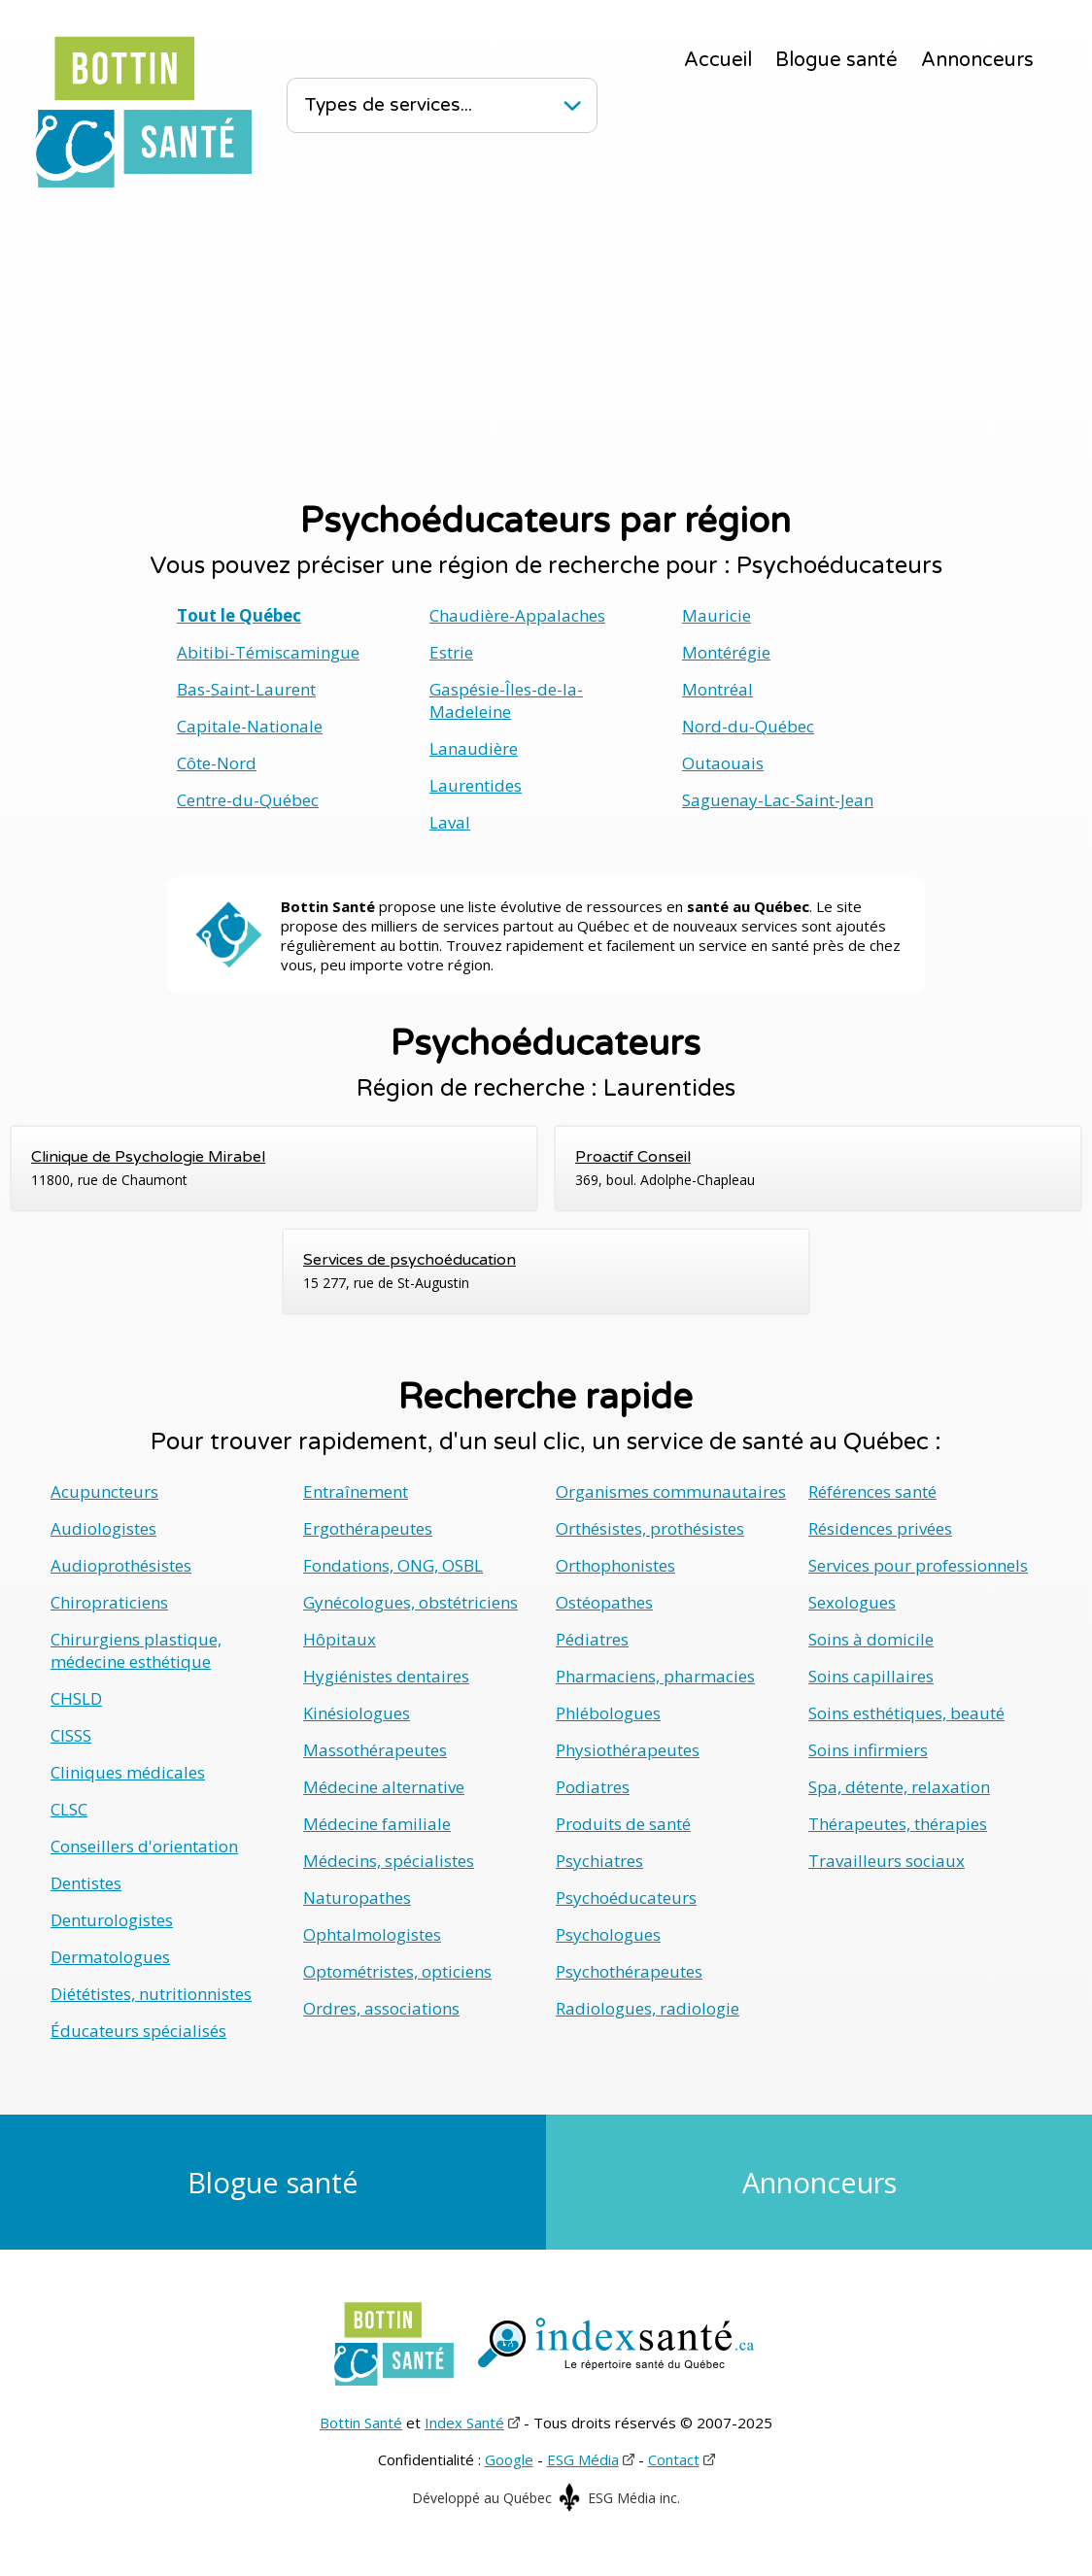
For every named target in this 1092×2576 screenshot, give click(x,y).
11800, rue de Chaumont (274, 1167)
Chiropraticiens (109, 1602)
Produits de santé (623, 1824)
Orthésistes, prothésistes (650, 1528)
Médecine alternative (383, 1787)
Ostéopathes (604, 1602)
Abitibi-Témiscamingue (268, 652)
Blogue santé (836, 60)
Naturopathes (357, 1897)
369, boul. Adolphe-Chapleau (818, 1167)
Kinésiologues (356, 1713)
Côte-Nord (216, 763)
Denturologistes (112, 1920)
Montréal (717, 689)
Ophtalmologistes (372, 1934)
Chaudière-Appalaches (517, 615)
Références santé (872, 1491)
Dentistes (86, 1883)
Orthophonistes (615, 1565)
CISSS (71, 1735)
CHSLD (76, 1698)
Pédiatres (592, 1639)
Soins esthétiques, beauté (906, 1713)
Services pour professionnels (918, 1565)
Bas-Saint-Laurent (246, 689)
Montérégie (726, 652)
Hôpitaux (339, 1639)
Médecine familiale (377, 1824)
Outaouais (723, 763)
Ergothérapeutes (367, 1528)
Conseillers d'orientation (144, 1846)
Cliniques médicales (128, 1772)
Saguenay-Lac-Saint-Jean (777, 800)
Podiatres (593, 1787)
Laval (449, 822)
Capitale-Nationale (250, 726)
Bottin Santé (361, 2422)
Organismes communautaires (671, 1491)
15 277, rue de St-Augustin (546, 1270)
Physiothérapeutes (628, 1750)
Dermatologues (110, 1957)
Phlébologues (608, 1713)
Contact (674, 2459)
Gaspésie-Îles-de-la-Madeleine (506, 700)
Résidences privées (880, 1528)
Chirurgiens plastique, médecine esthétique (136, 1650)
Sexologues (852, 1602)
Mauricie (716, 615)
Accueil (718, 60)
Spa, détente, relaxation (899, 1787)
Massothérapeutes (375, 1750)
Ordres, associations (381, 2008)
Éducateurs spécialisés (138, 2030)
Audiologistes (103, 1528)
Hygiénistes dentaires (386, 1676)
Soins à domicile (871, 1639)
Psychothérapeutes (629, 1971)
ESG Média (583, 2459)
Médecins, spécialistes (388, 1860)
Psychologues (608, 1934)
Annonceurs (977, 60)
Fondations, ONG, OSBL (393, 1565)
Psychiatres (599, 1860)
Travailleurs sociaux (886, 1860)
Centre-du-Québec (248, 800)
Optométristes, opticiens (397, 1971)
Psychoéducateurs (626, 1897)
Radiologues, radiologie (647, 2008)
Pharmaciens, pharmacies (655, 1676)
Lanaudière (473, 748)
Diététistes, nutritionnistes (151, 1994)
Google (509, 2459)
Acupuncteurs (104, 1491)
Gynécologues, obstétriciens (410, 1602)
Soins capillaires (871, 1676)
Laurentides (475, 785)
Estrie (451, 652)
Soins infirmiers (868, 1750)
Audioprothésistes (121, 1565)
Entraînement (355, 1491)
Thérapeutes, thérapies (897, 1824)
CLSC (69, 1809)
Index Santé (464, 2422)
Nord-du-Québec (748, 726)
